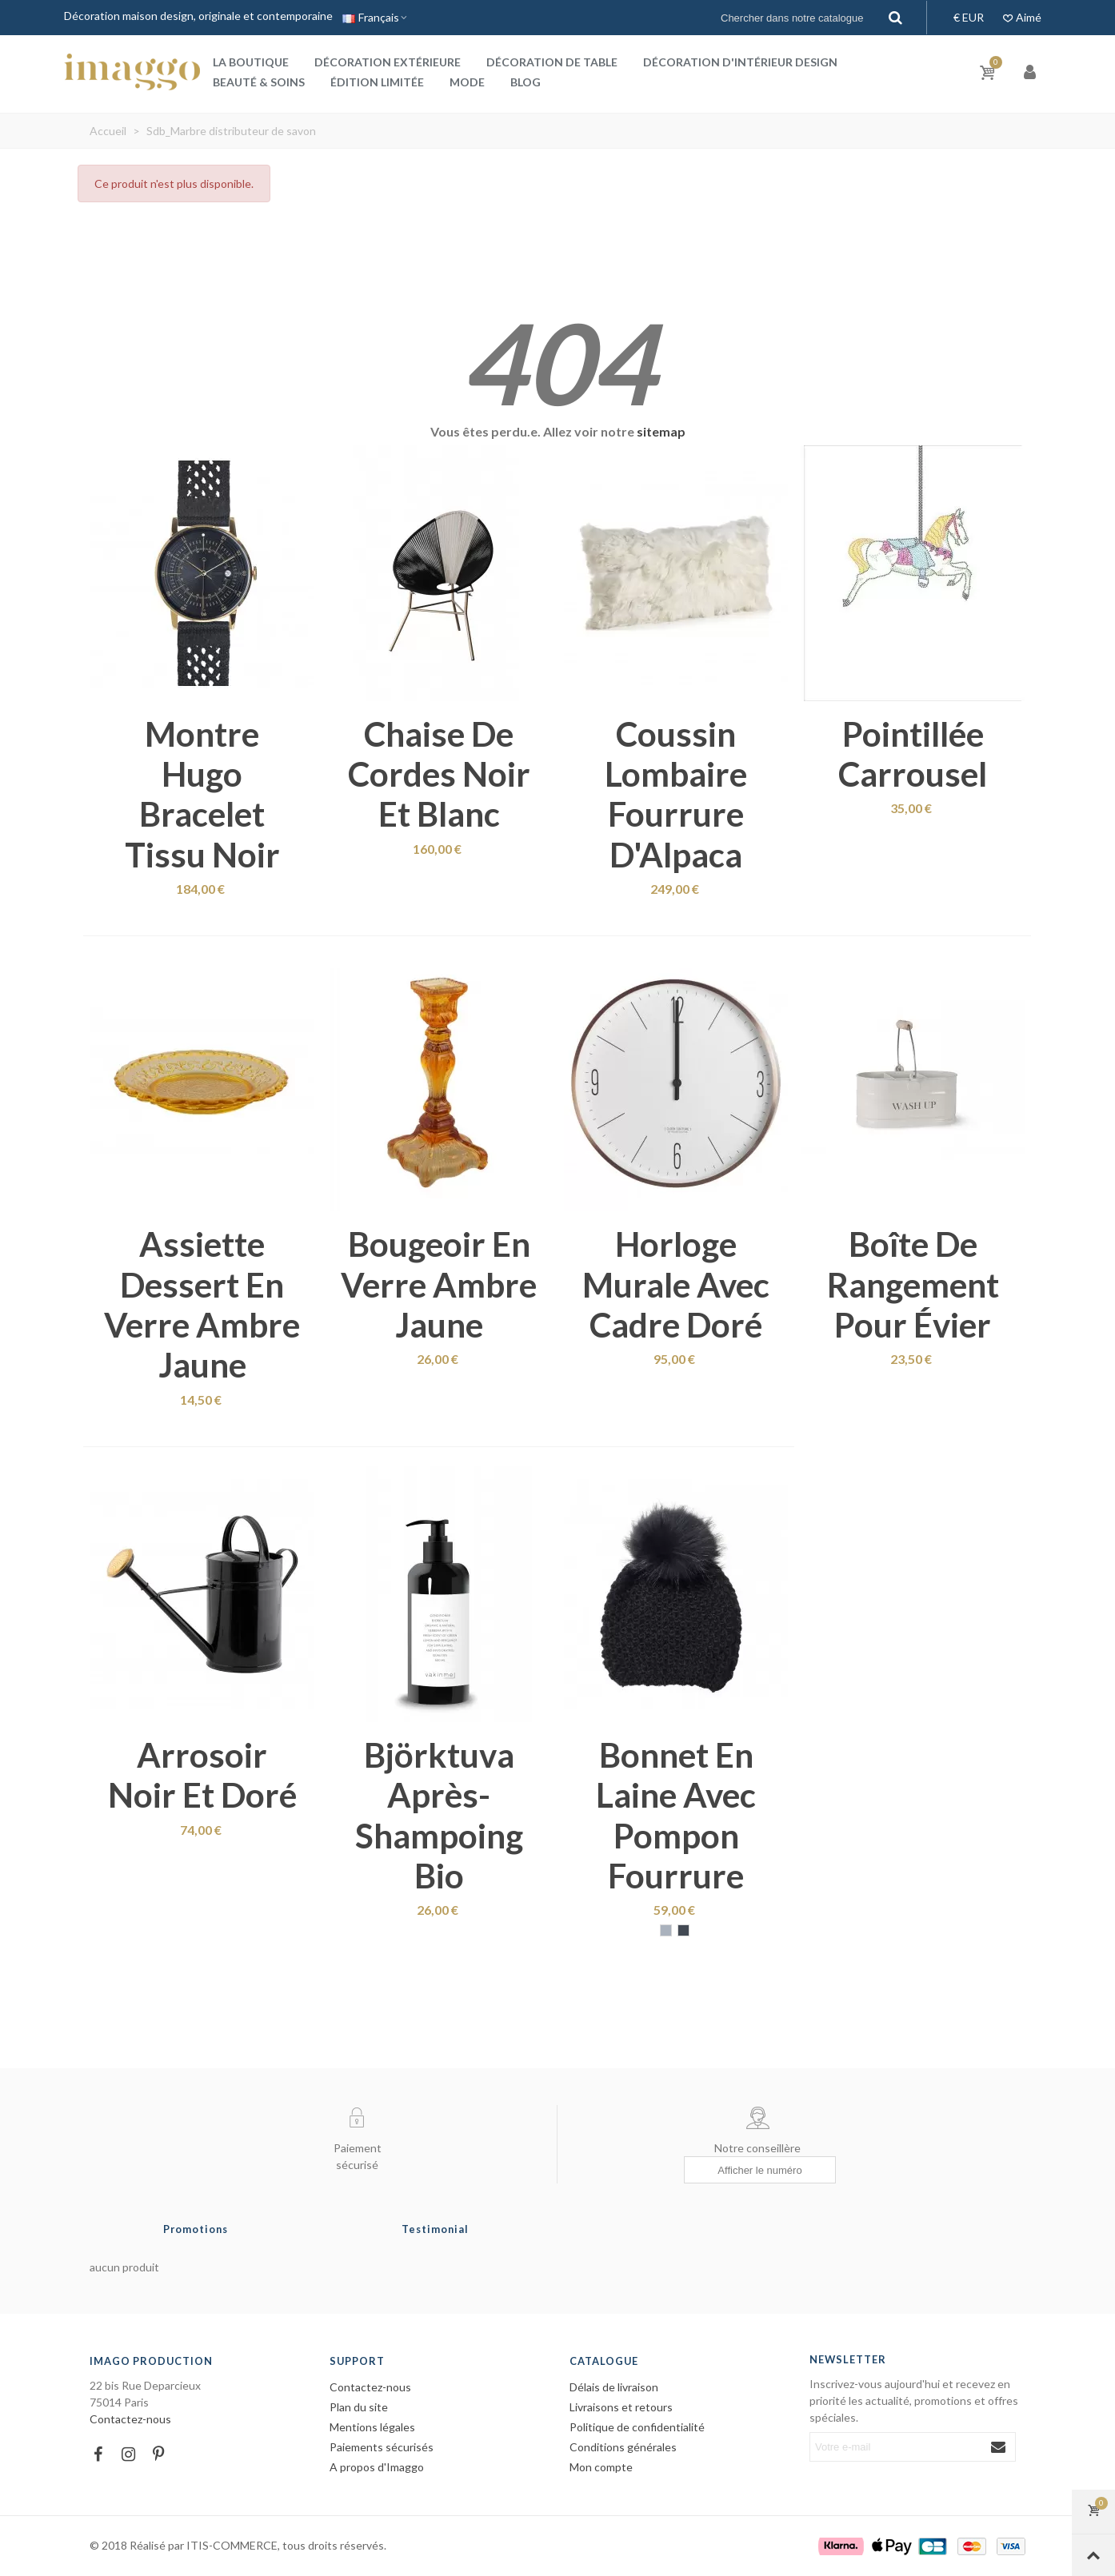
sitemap (661, 431)
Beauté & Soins (259, 82)
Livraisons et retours (621, 2407)
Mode (467, 82)
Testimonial (435, 2229)
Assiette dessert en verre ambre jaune (202, 1304)
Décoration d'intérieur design (740, 62)
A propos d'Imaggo (377, 2467)
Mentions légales (372, 2427)
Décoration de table (551, 62)
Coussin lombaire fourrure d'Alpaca (676, 794)
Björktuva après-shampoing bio (439, 1815)
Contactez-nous (130, 2419)
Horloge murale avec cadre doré (675, 1284)
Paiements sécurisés (382, 2447)
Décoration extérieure (387, 62)
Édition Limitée (377, 82)
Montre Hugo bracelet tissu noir (202, 794)
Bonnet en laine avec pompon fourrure (676, 1815)
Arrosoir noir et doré (202, 1775)
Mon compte (601, 2467)
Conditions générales (623, 2447)
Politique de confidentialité (637, 2427)
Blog (525, 82)
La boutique (251, 62)
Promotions (195, 2229)
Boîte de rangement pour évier (913, 1284)
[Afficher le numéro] (760, 2169)
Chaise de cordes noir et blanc (439, 774)
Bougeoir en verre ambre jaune (439, 1284)
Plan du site (359, 2407)
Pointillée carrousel (912, 754)
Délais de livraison (613, 2387)
